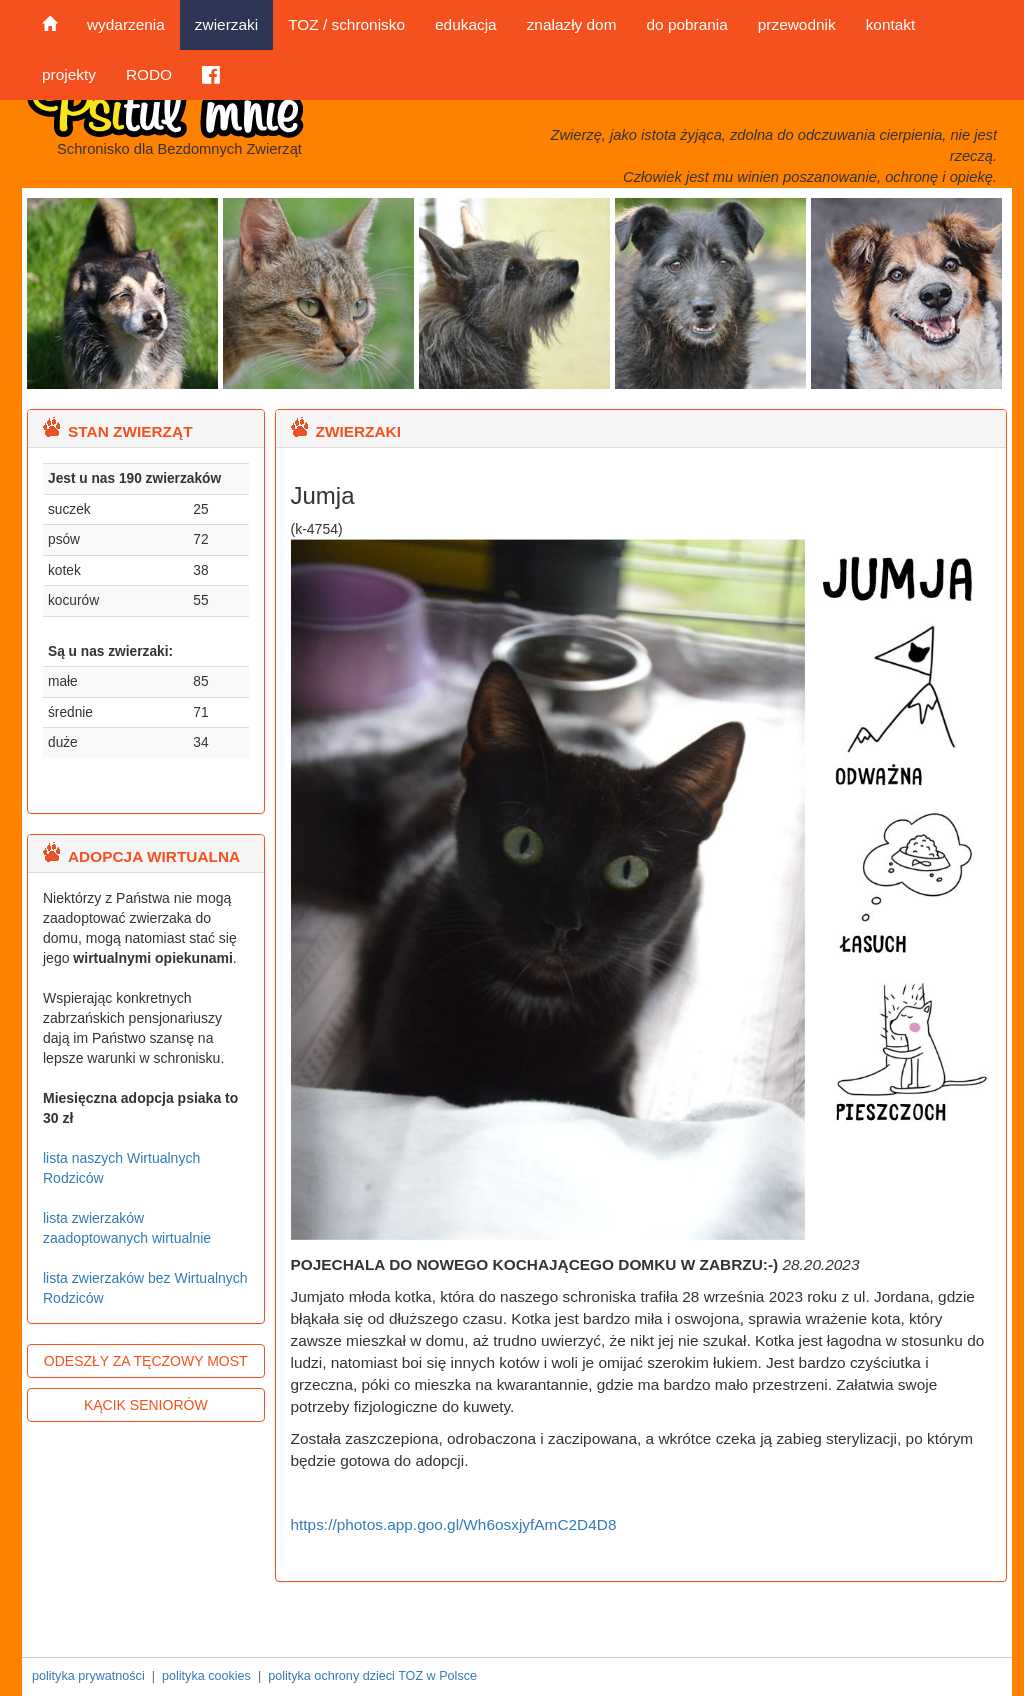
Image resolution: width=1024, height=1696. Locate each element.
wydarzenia (126, 24)
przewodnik (797, 24)
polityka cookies (206, 1676)
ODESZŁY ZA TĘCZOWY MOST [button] (146, 1361)
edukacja (466, 24)
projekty (69, 74)
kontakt (891, 24)
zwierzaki (226, 24)
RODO (149, 74)
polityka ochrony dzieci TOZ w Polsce (372, 1676)
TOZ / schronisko (346, 24)
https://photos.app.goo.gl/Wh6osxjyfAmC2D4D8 (454, 1524)
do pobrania (686, 24)
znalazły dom (572, 24)
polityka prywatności (88, 1676)
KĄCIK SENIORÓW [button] (146, 1405)
